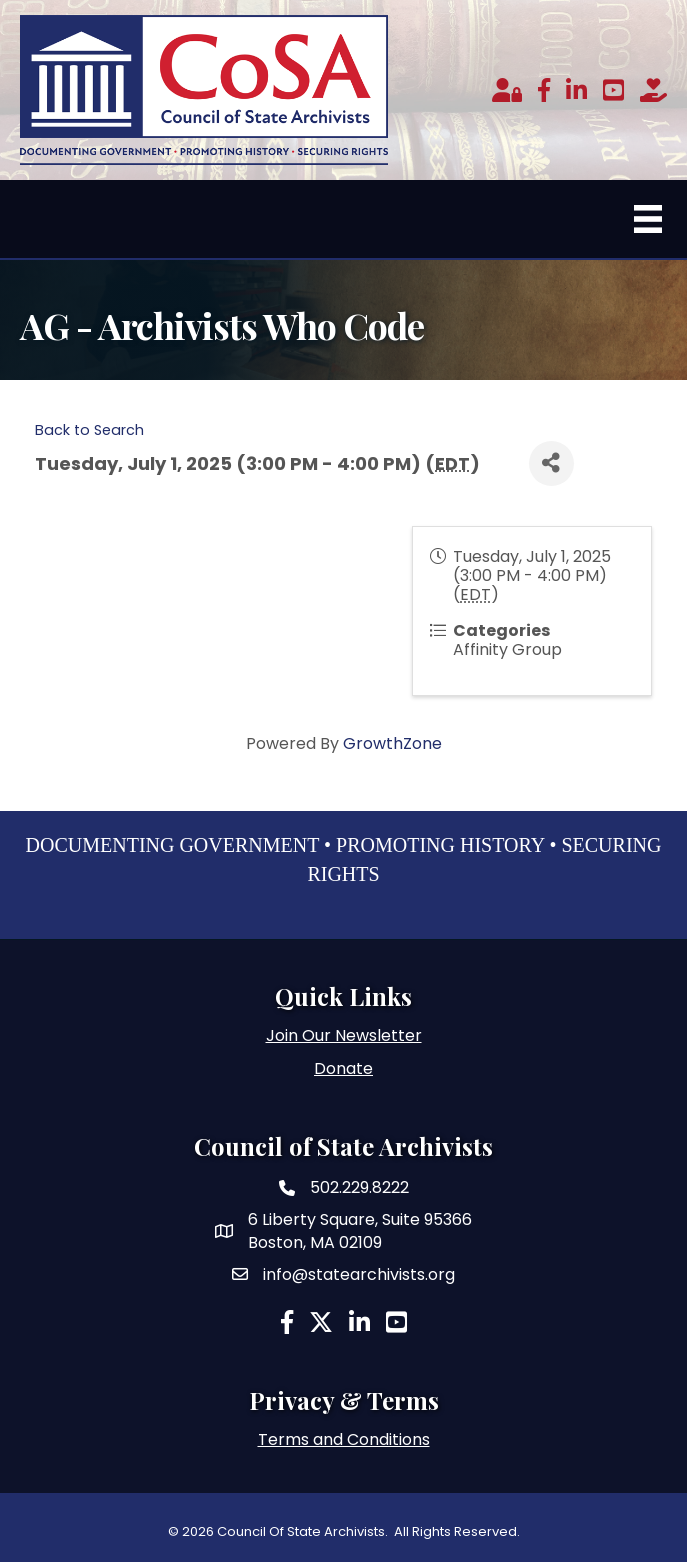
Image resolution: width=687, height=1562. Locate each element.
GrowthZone (392, 743)
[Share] (551, 463)
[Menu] (648, 219)
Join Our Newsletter (344, 1035)
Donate (343, 1068)
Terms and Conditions (344, 1439)
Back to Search (89, 430)
